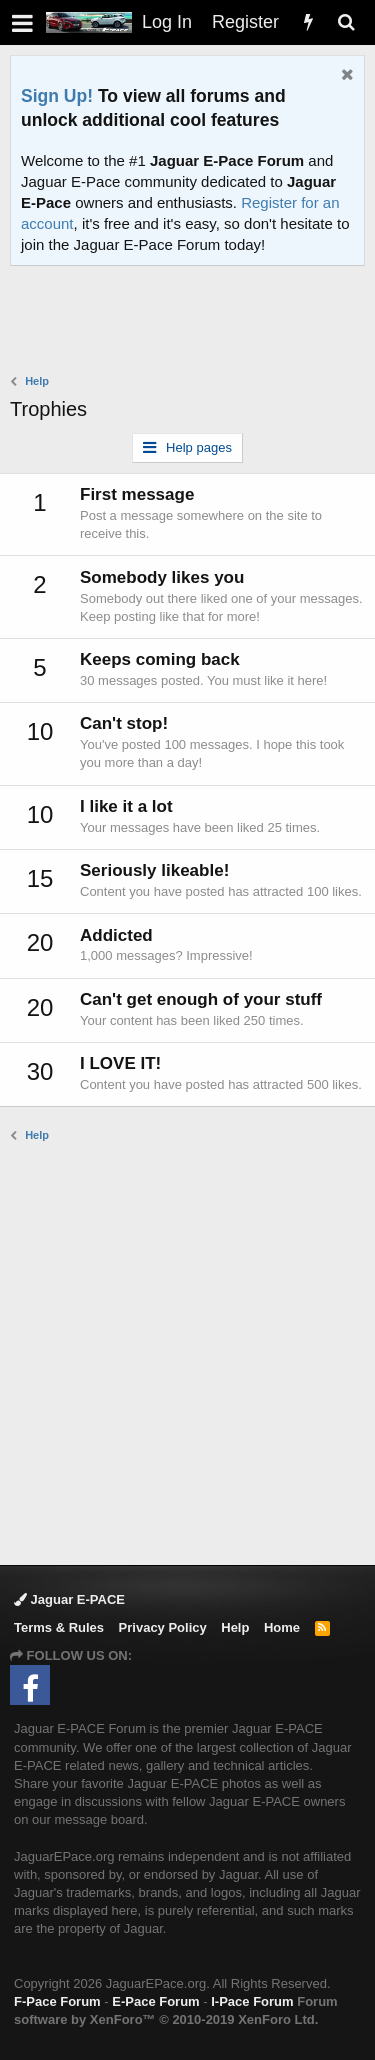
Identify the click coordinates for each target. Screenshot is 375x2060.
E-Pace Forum (155, 2001)
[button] (22, 22)
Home (282, 1627)
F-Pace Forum (57, 2001)
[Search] (346, 22)
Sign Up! (57, 96)
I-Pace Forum (252, 2001)
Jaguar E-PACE (69, 1599)
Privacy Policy (163, 1627)
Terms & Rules (59, 1627)
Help (235, 1627)
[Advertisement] (192, 322)
